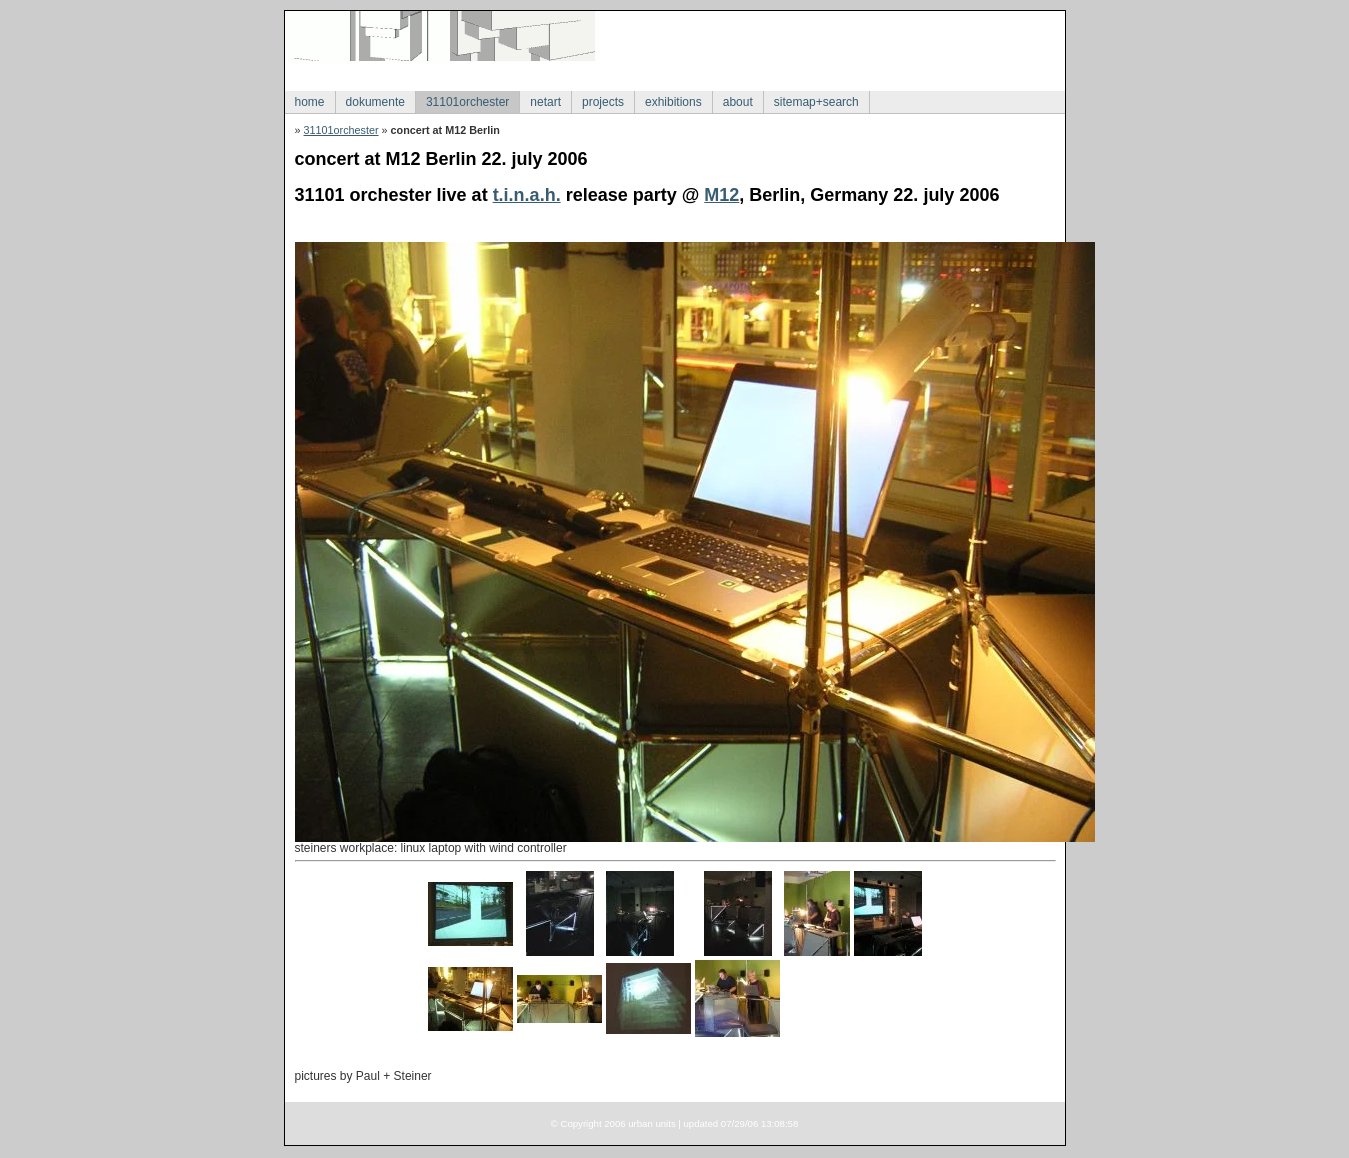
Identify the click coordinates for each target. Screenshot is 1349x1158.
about (738, 102)
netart (545, 102)
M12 (721, 195)
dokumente (375, 102)
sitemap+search (816, 102)
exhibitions (673, 102)
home (310, 102)
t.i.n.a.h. (527, 195)
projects (603, 102)
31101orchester (467, 102)
